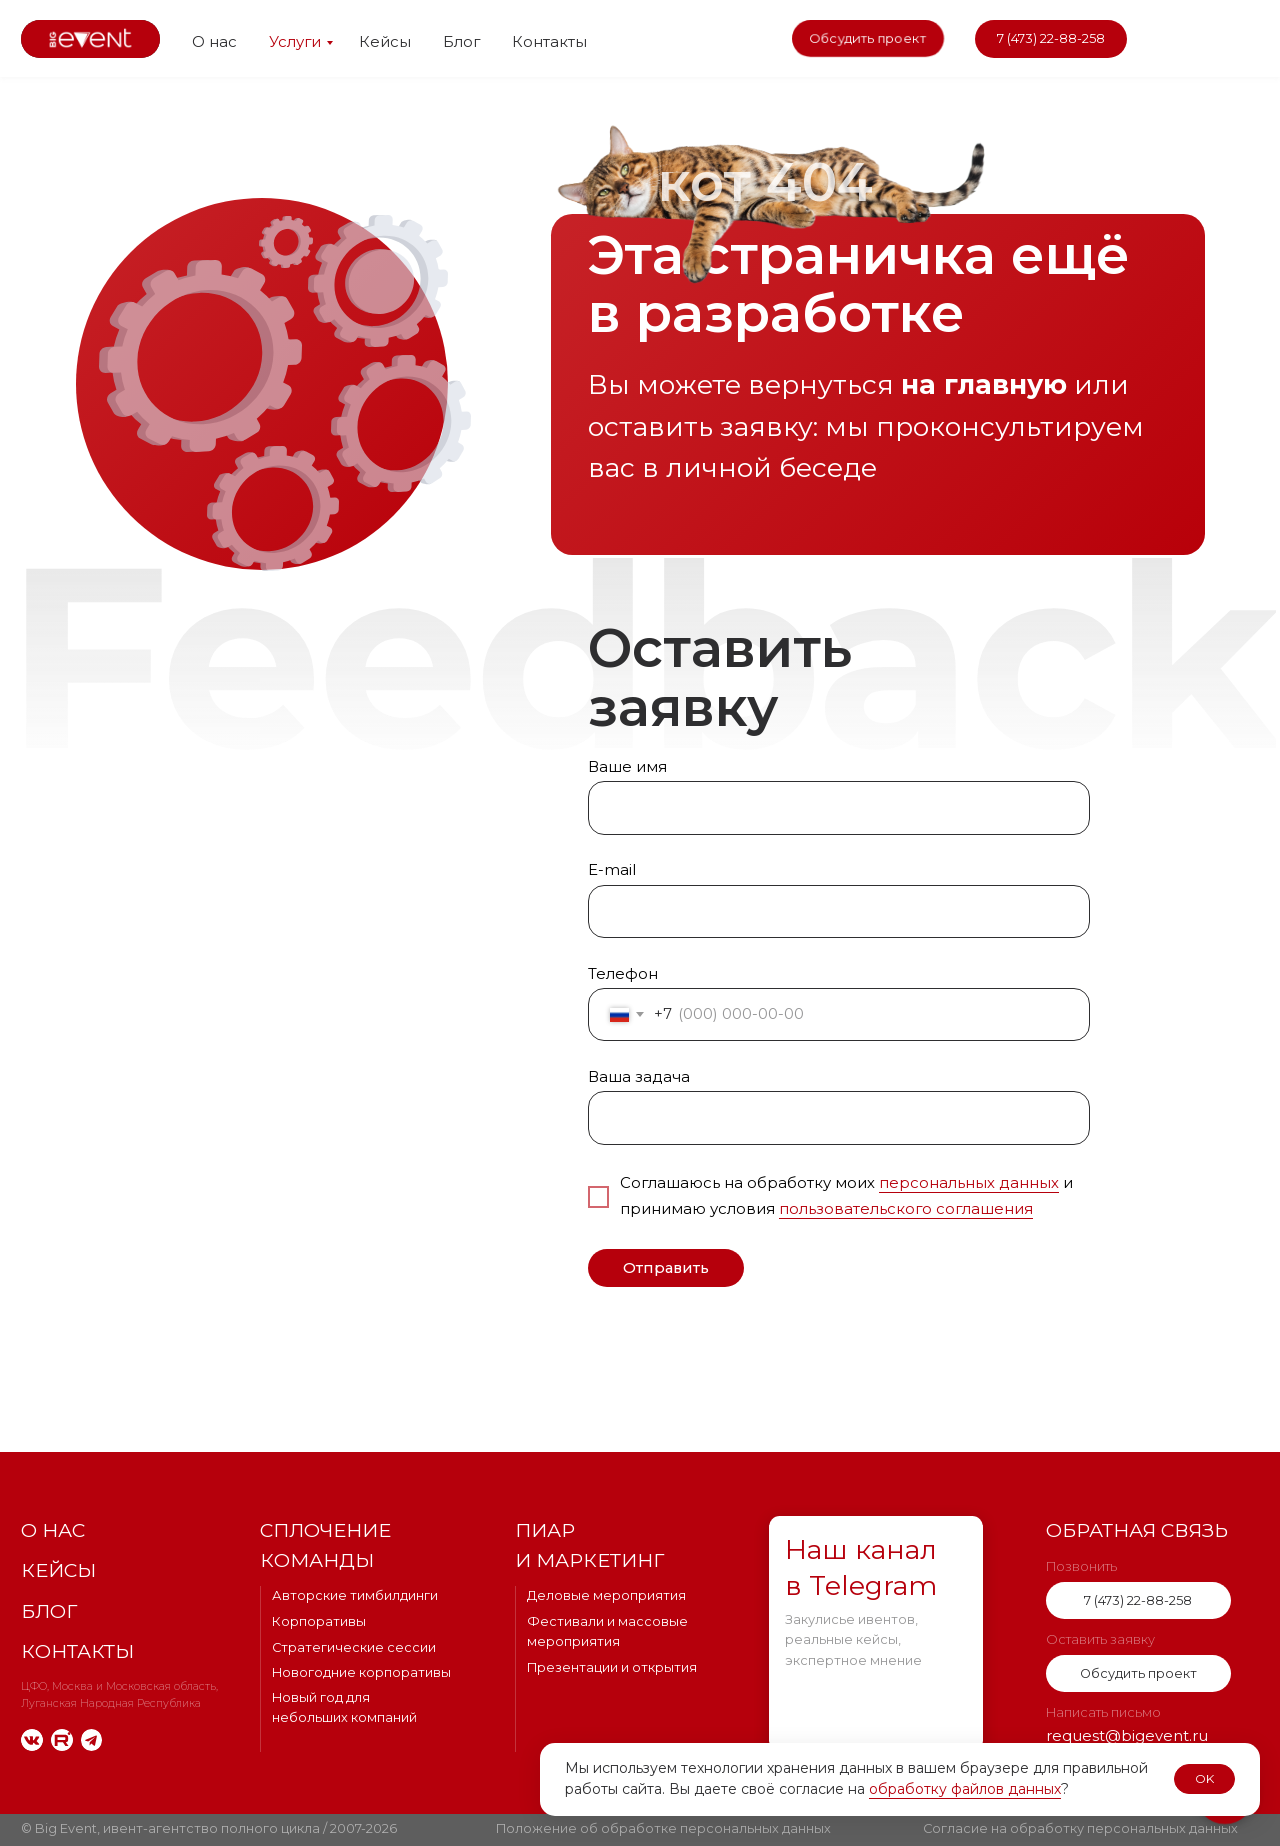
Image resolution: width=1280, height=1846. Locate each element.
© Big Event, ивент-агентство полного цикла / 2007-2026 (209, 1828)
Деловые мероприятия (606, 1595)
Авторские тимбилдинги (355, 1595)
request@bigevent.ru (1127, 1736)
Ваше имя (627, 767)
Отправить (666, 1268)
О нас (214, 42)
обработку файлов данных (965, 1789)
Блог (461, 42)
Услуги (295, 42)
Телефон (623, 974)
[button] (868, 38)
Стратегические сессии (354, 1647)
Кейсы (385, 42)
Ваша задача (639, 1077)
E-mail (612, 870)
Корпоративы (319, 1621)
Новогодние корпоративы (361, 1672)
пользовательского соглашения (906, 1209)
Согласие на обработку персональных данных (1080, 1828)
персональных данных (969, 1183)
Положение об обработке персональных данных (663, 1828)
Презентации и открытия (612, 1667)
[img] (1172, 39)
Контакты (549, 42)
